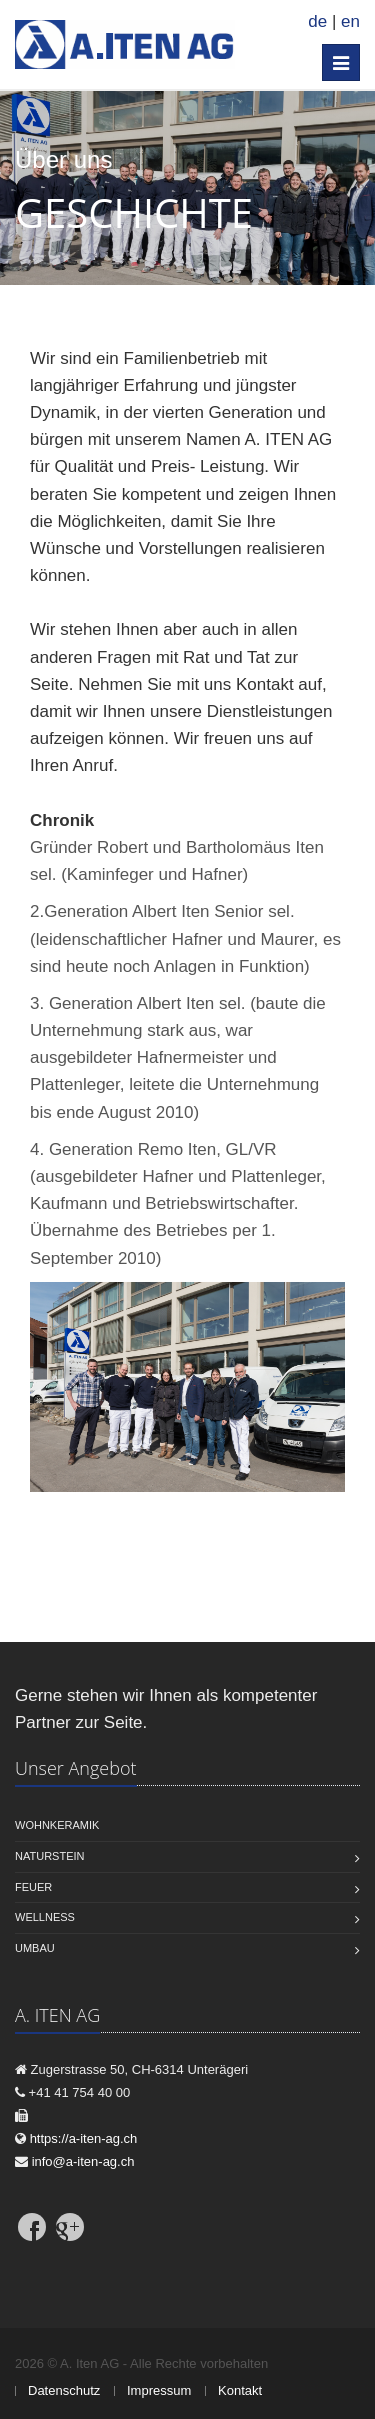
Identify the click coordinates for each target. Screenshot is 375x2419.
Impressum (159, 2390)
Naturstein (49, 1856)
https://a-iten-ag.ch (84, 2138)
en (350, 21)
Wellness (45, 1917)
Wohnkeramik (57, 1825)
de (317, 21)
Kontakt (240, 2390)
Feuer (33, 1887)
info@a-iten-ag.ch (83, 2161)
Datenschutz (64, 2390)
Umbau (35, 1948)
